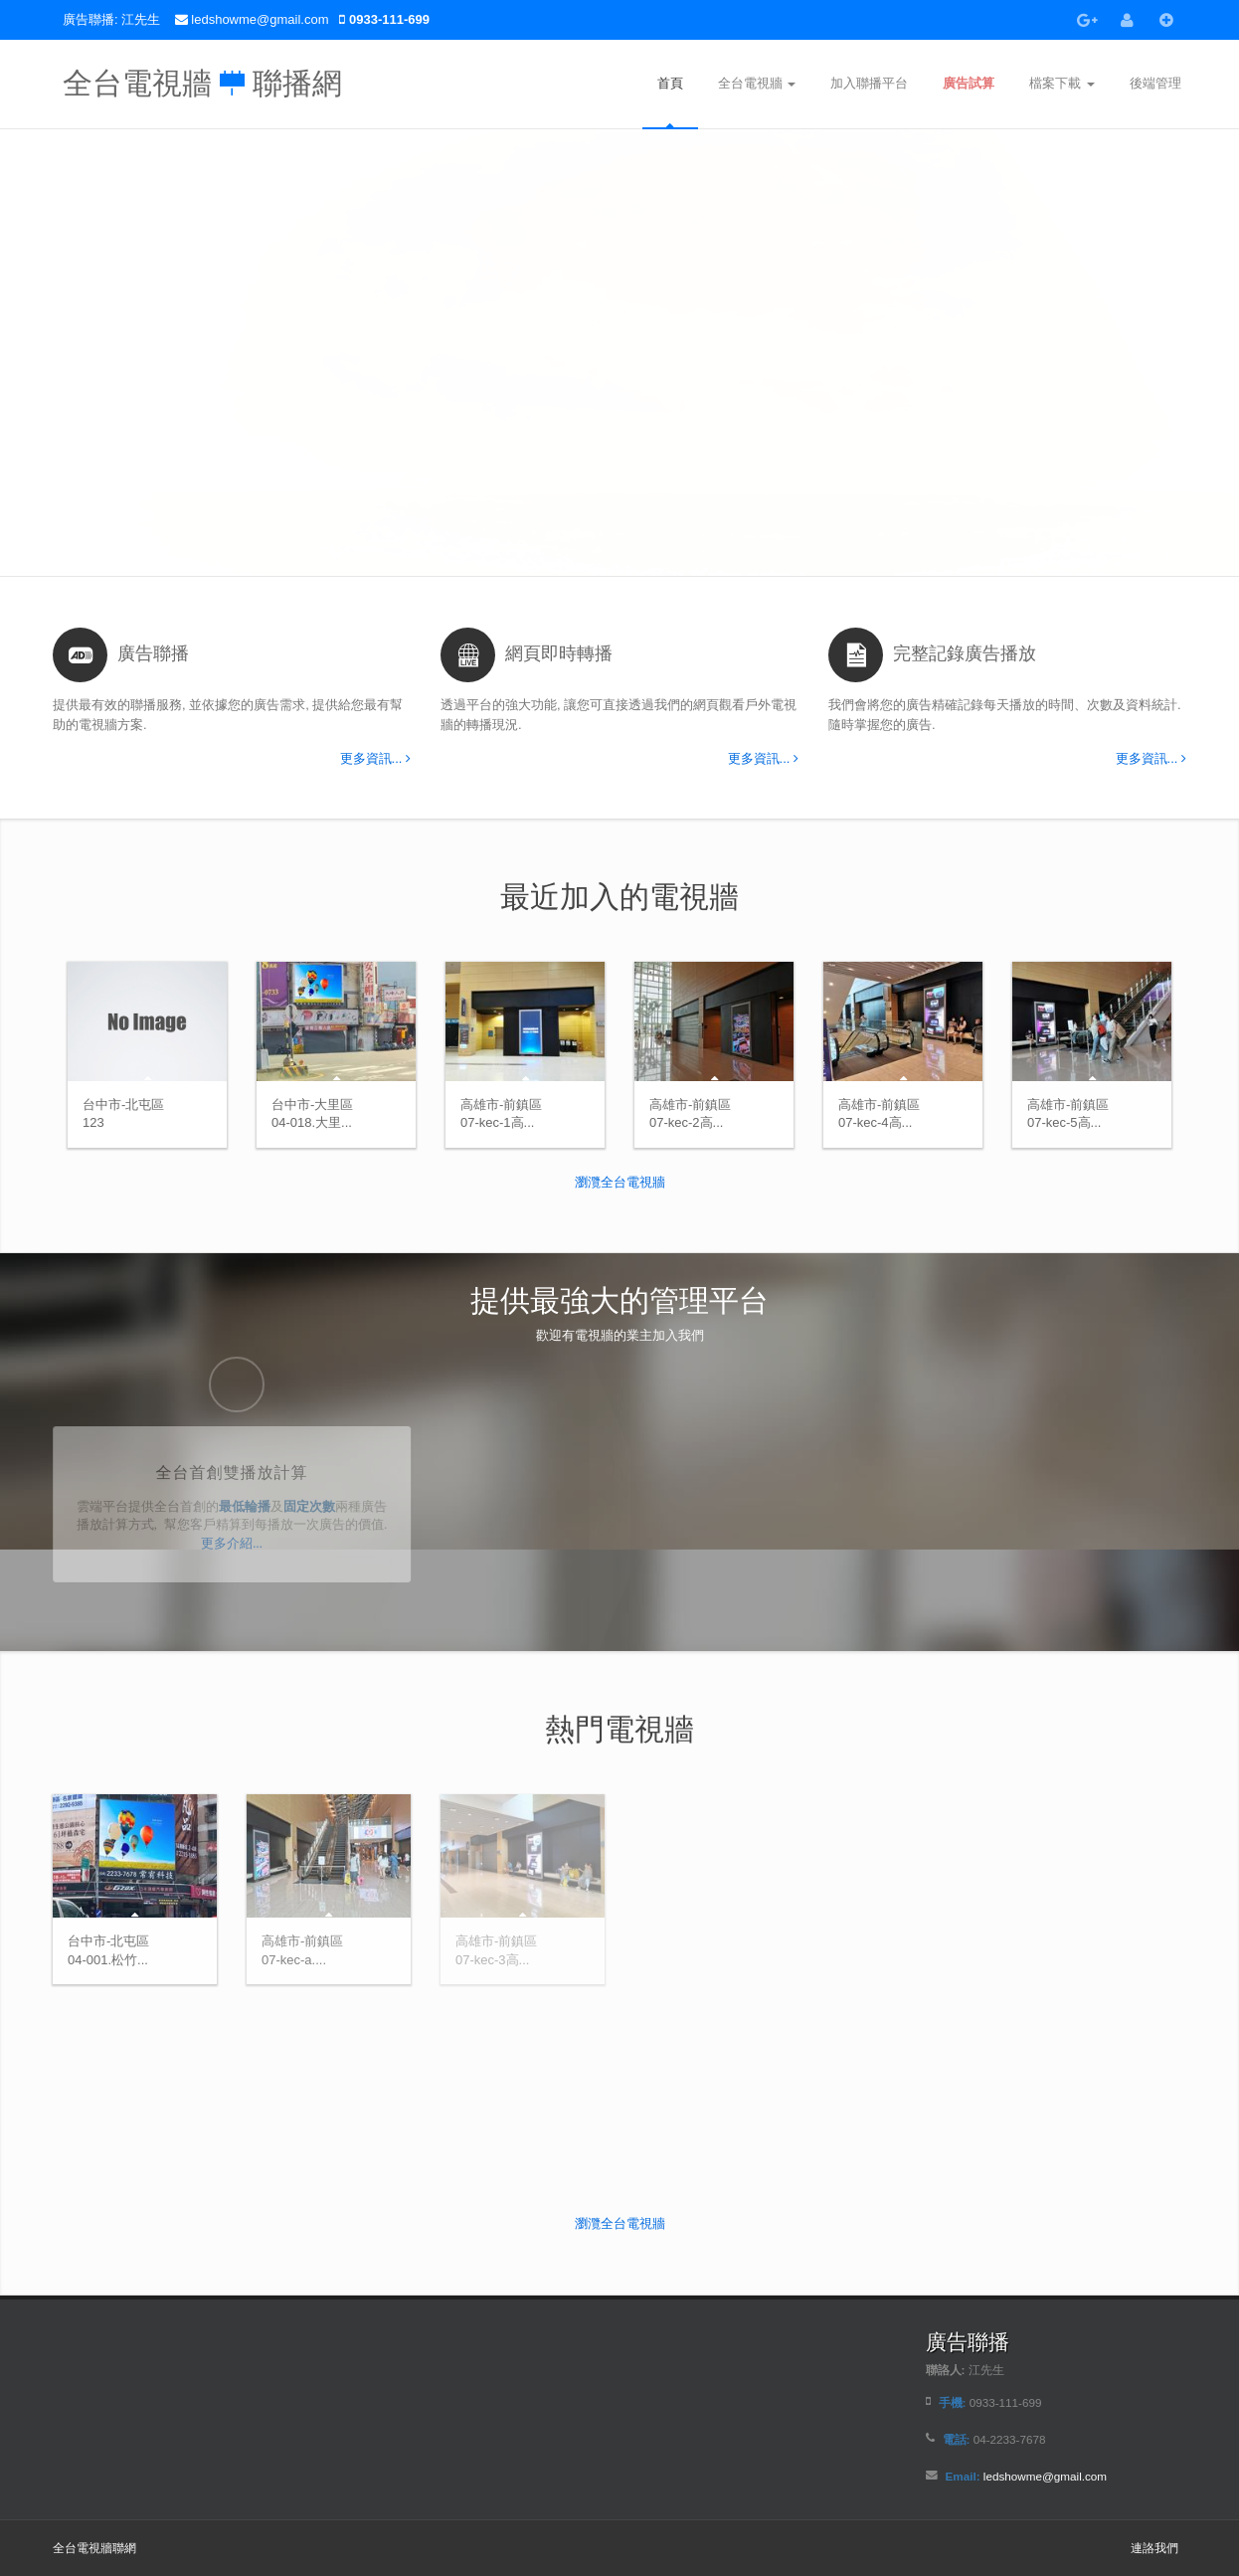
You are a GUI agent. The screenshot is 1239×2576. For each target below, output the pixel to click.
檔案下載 (1062, 83)
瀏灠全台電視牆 (620, 1182)
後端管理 (1155, 83)
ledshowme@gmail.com (261, 19)
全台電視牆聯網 (94, 2547)
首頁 (670, 83)
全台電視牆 (757, 83)
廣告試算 (968, 83)
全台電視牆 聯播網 (202, 78)
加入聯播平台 (869, 83)
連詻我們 (1154, 2547)
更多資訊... (375, 758)
